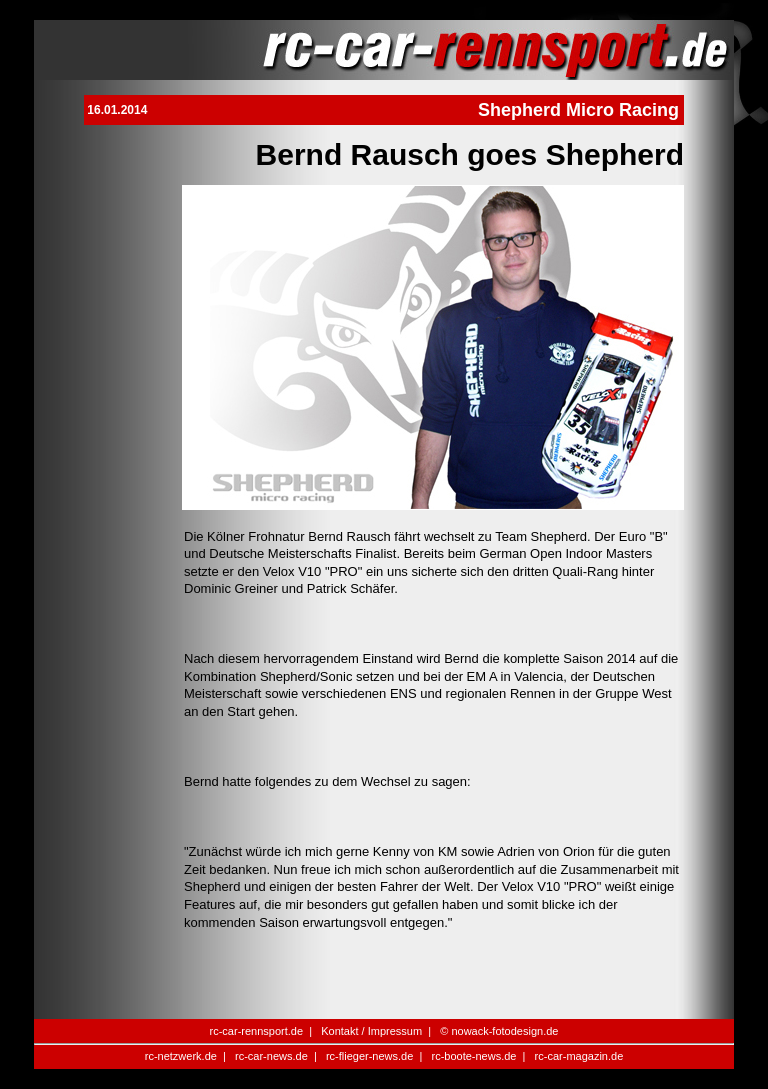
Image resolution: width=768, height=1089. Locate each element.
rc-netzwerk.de (181, 1056)
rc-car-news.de (271, 1056)
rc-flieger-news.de (369, 1056)
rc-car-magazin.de (579, 1056)
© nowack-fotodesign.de (499, 1031)
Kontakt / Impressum (371, 1031)
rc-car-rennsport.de (257, 1031)
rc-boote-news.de (473, 1056)
